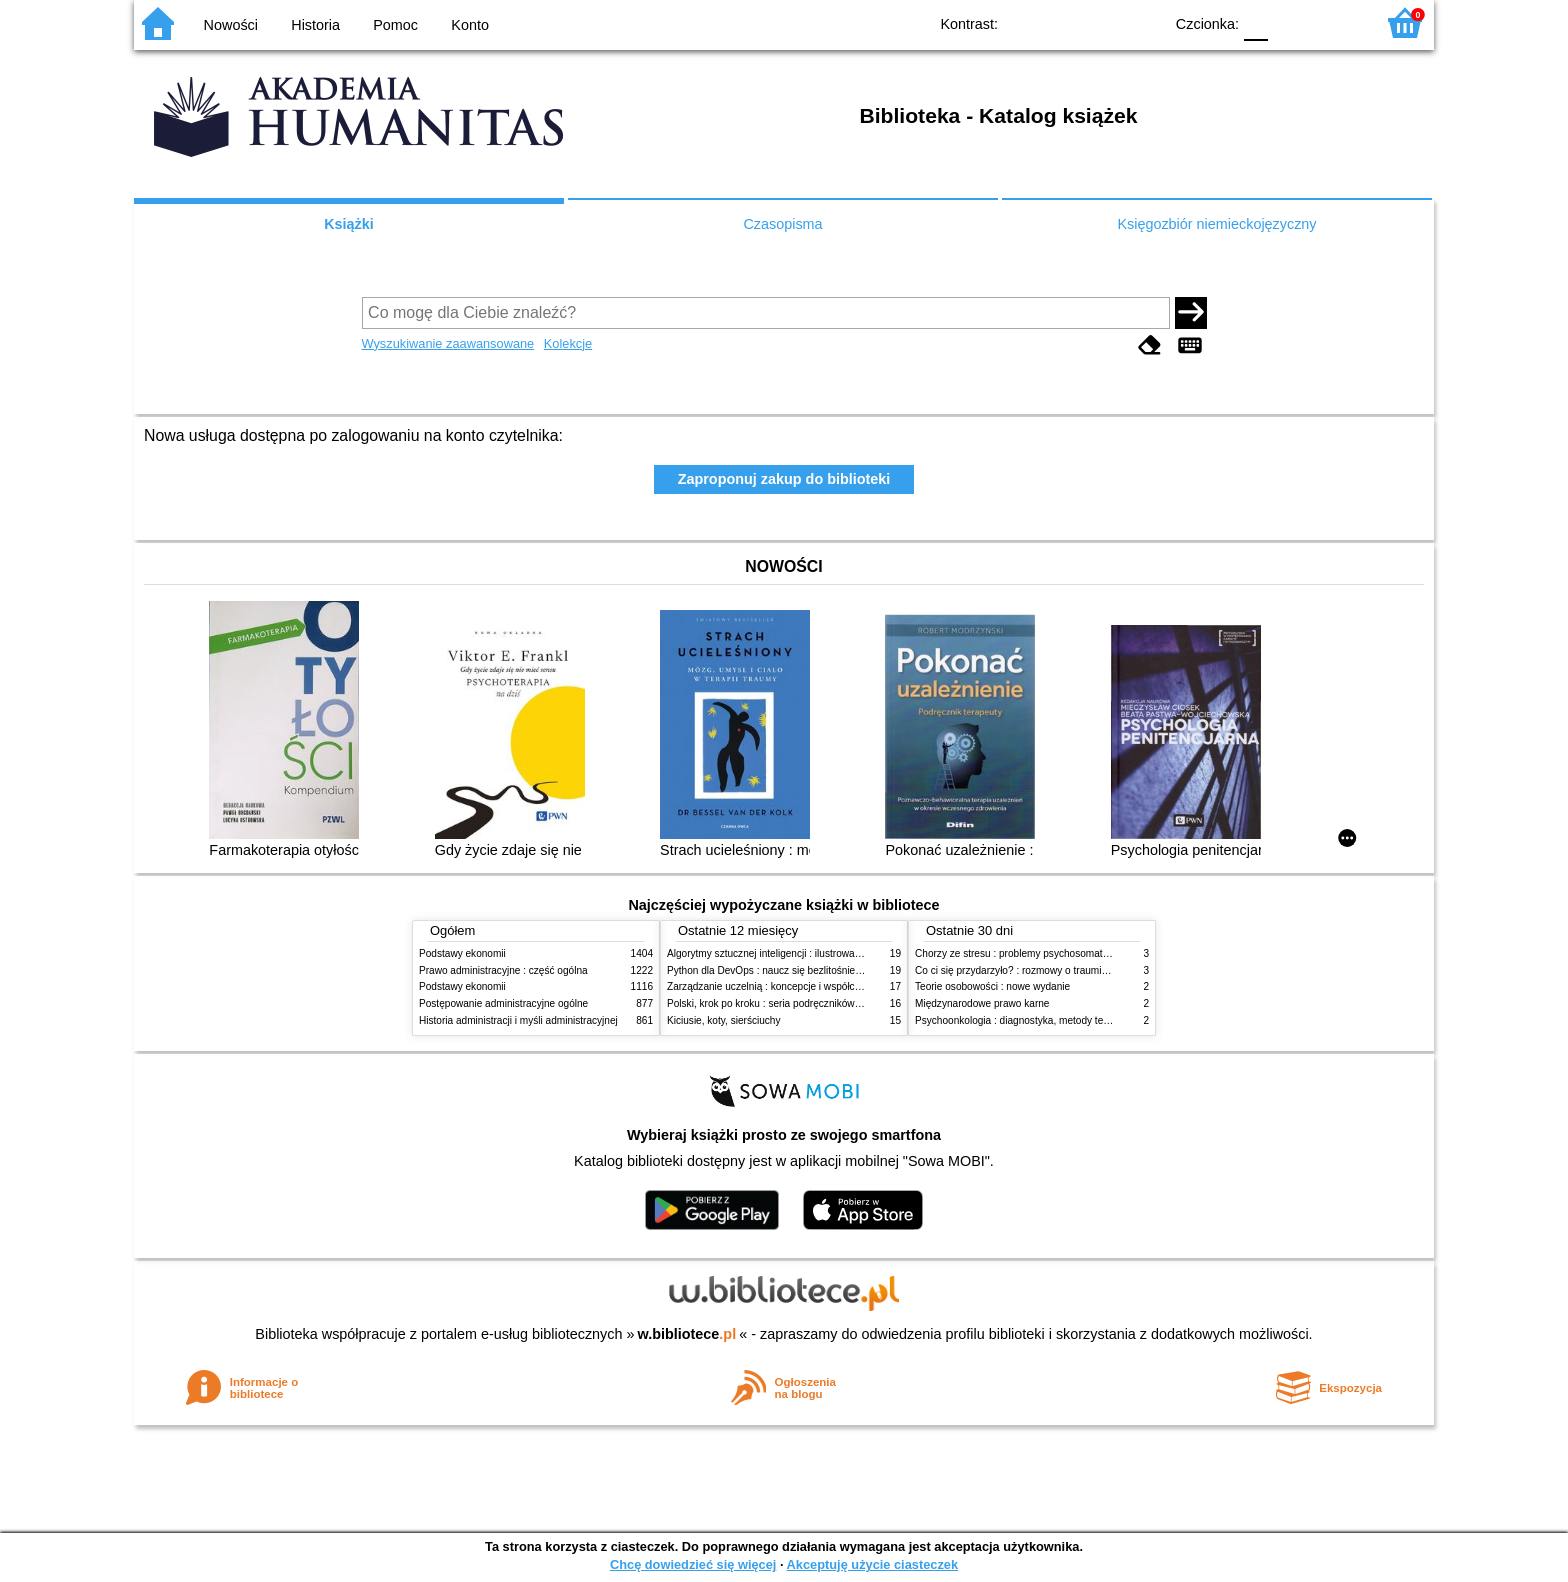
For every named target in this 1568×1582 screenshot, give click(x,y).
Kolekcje (568, 343)
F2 (1336, 22)
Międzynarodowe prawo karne (982, 1003)
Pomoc (395, 25)
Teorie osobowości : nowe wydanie (992, 986)
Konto (470, 25)
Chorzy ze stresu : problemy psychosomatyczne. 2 (1027, 953)
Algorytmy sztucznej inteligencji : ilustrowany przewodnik (793, 953)
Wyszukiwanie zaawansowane (448, 343)
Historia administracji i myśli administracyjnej (518, 1020)
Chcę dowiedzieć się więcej (693, 1564)
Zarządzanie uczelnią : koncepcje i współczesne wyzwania (797, 986)
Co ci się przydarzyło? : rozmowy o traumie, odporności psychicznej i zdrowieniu (1094, 970)
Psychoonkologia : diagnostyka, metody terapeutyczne (1036, 1020)
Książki (349, 224)
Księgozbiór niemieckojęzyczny (1216, 224)
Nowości (231, 25)
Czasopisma (782, 224)
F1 (1290, 22)
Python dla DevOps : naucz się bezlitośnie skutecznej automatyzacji (818, 970)
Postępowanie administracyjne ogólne (503, 1003)
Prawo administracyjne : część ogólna (503, 970)
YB (1101, 22)
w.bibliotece (687, 1334)
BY (1141, 22)
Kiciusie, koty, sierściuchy (724, 1020)
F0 (1255, 22)
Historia (315, 25)
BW (1061, 22)
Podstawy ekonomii (462, 953)
